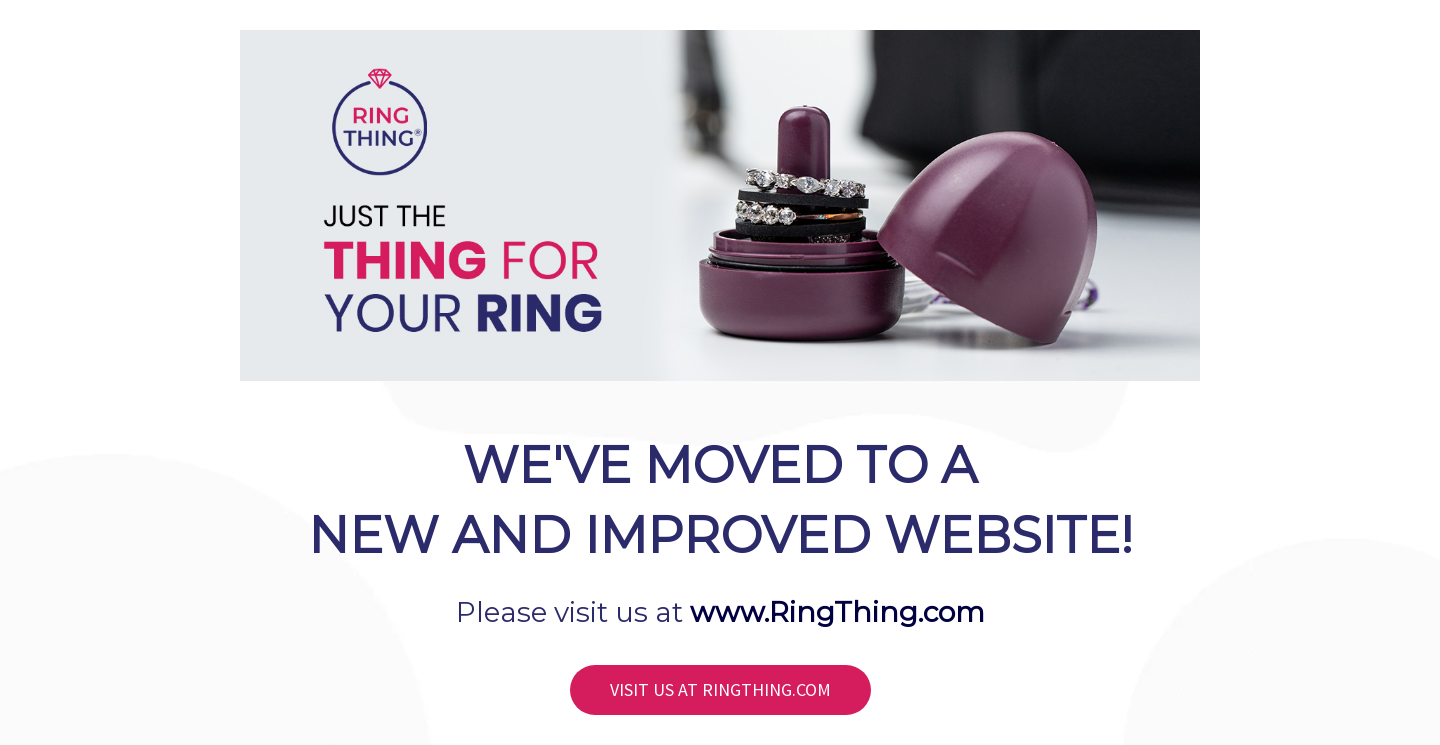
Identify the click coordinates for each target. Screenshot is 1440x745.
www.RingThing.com (837, 612)
